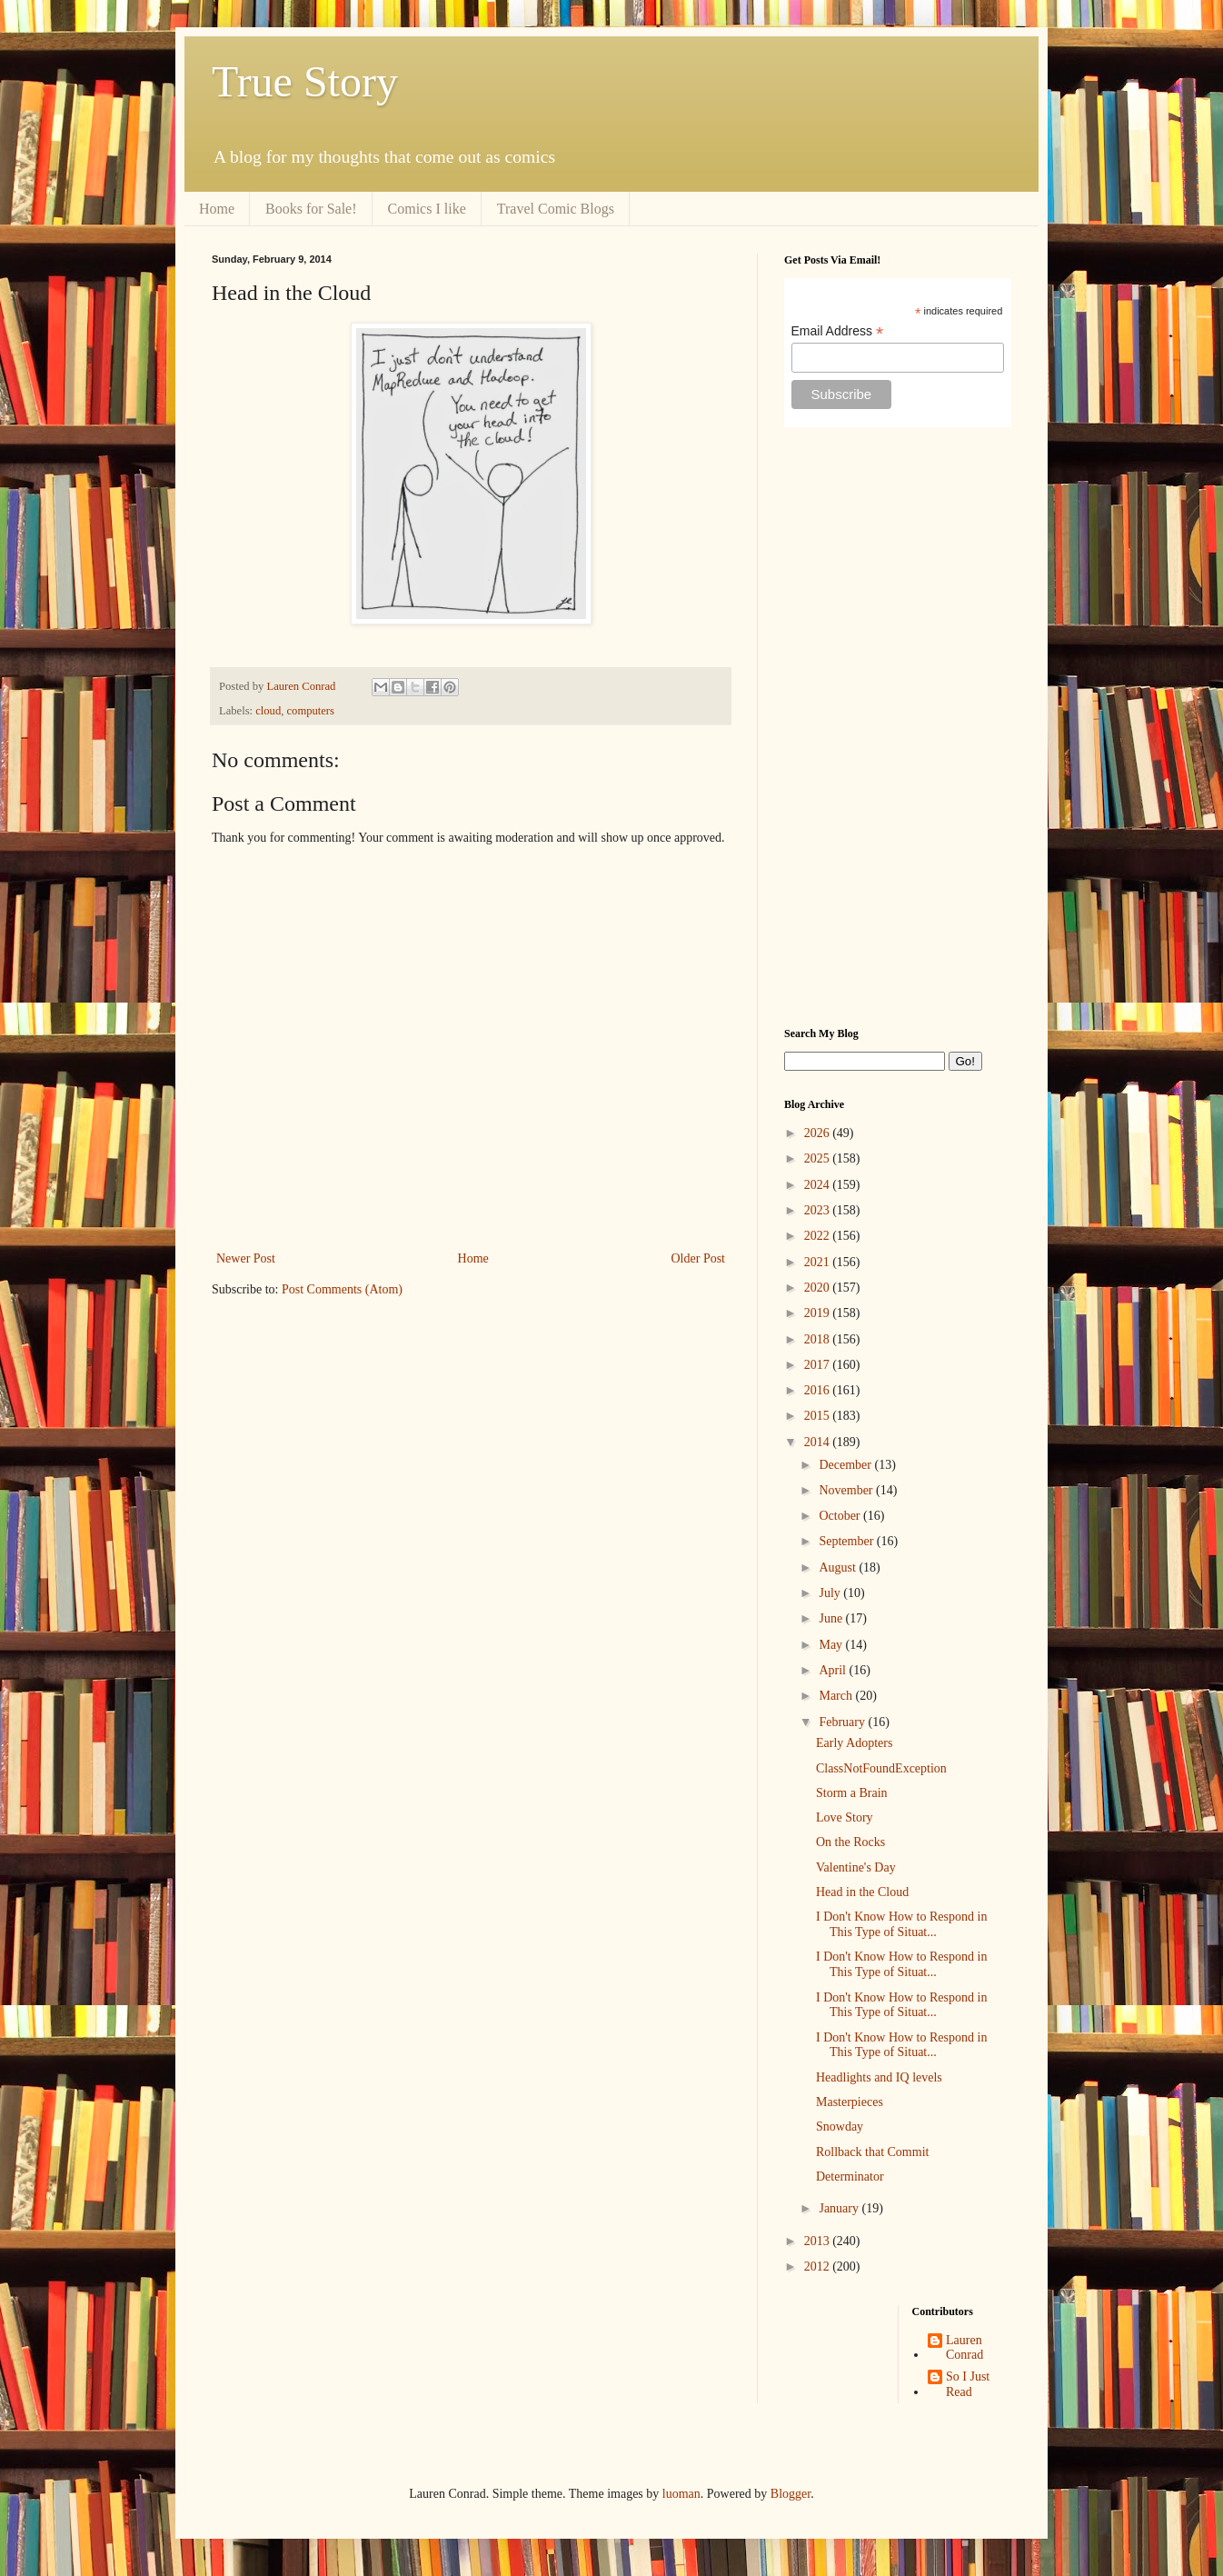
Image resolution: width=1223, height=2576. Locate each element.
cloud (268, 710)
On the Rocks (850, 1842)
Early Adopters (854, 1743)
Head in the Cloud (862, 1892)
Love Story (844, 1817)
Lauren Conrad (964, 2347)
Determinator (850, 2176)
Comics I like (427, 208)
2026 (818, 1133)
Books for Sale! (310, 208)
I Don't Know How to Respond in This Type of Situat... (901, 1924)
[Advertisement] (897, 727)
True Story (305, 81)
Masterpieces (849, 2102)
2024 (818, 1185)
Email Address (837, 331)
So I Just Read (967, 2384)
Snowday (839, 2126)
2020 (818, 1287)
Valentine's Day (856, 1867)
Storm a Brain (852, 1793)
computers (310, 710)
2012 (818, 2266)
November (847, 1490)
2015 (818, 1416)
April (834, 1670)
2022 (818, 1236)
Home (216, 208)
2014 (818, 1442)
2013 (818, 2241)
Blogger (790, 2494)
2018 (818, 1339)
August (839, 1567)
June (832, 1618)
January (840, 2208)
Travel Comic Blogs (555, 208)
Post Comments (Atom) (342, 1289)
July (831, 1593)
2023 (818, 1210)
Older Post (698, 1258)
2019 (818, 1313)
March (837, 1695)
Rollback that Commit (872, 2152)
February (843, 1722)
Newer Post (245, 1258)
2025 (818, 1158)
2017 (818, 1365)
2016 (818, 1390)
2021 (818, 1262)
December (846, 1465)
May (832, 1645)
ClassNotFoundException (881, 1768)
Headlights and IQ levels (879, 2077)
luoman (681, 2494)
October (841, 1516)
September (847, 1541)
